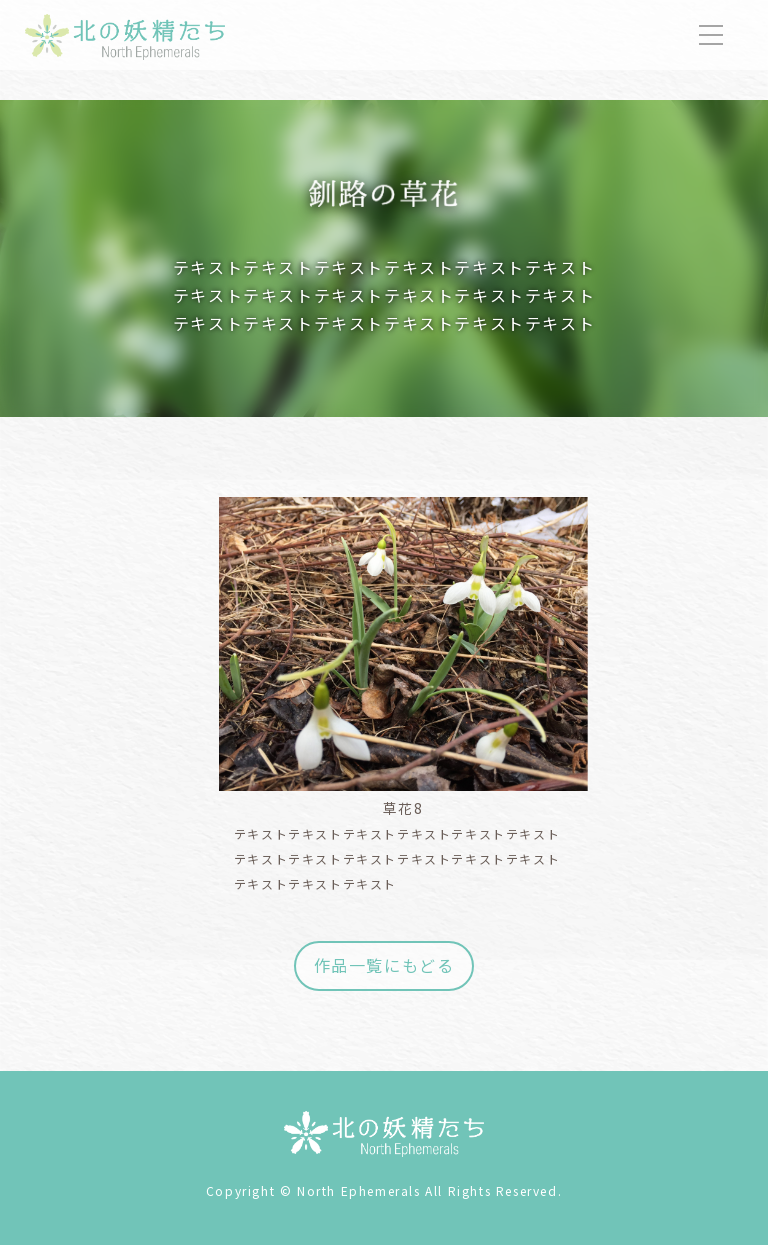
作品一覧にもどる (384, 965)
